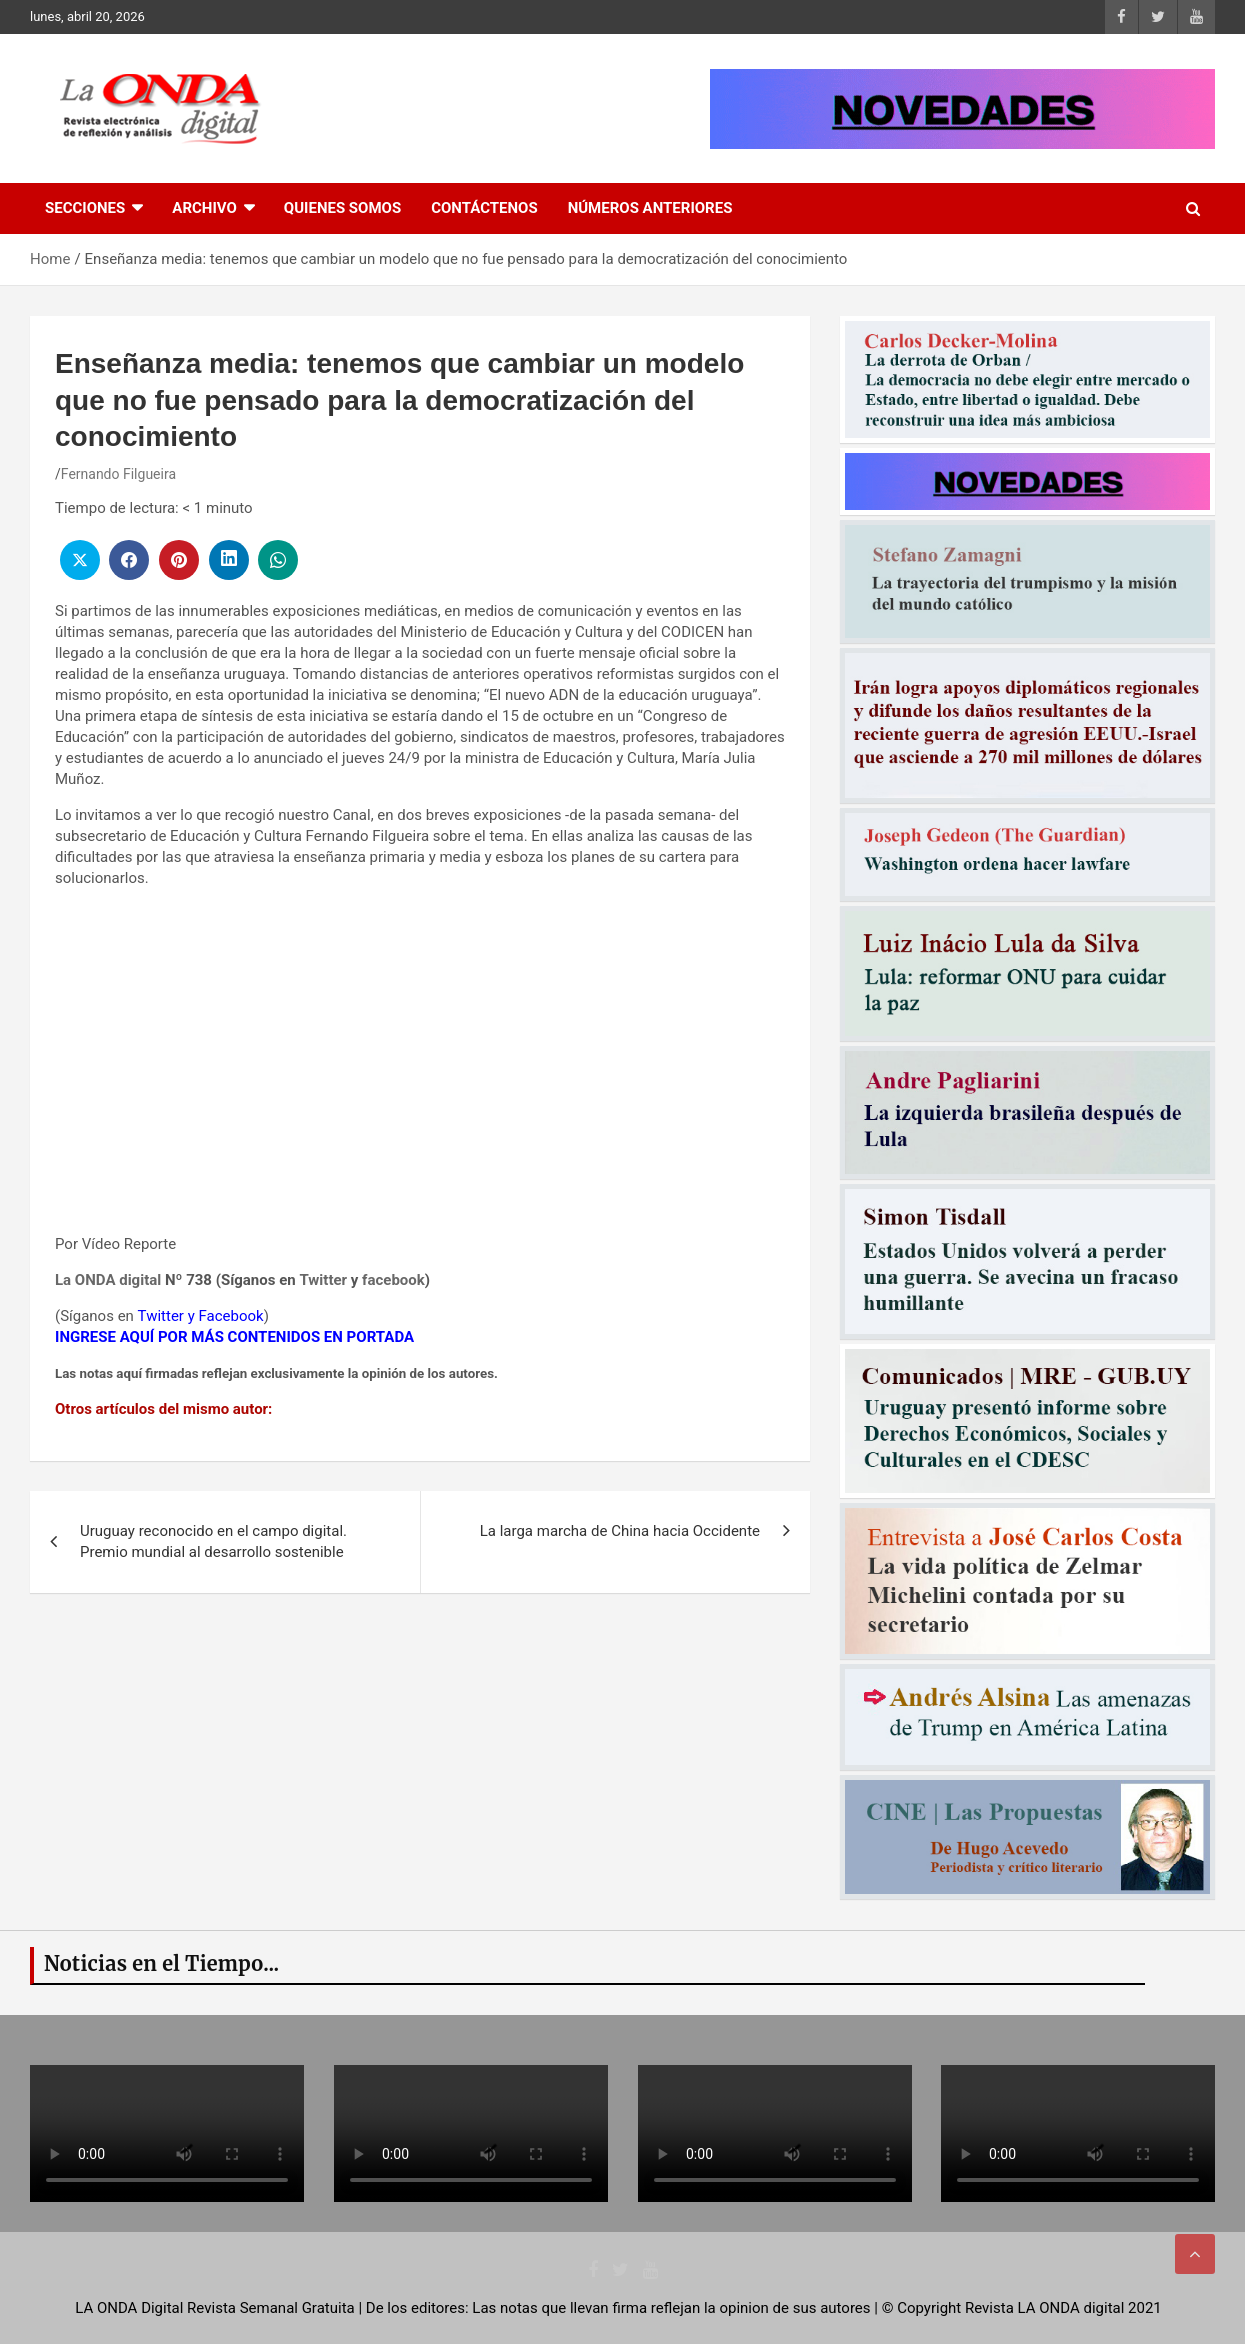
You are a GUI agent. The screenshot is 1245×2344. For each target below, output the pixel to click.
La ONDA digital (108, 1280)
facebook (393, 1280)
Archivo (204, 208)
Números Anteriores (650, 208)
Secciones (85, 208)
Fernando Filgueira (118, 474)
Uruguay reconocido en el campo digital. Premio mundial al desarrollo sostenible (213, 1541)
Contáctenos (484, 208)
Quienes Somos (342, 208)
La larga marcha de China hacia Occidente (620, 1531)
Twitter (323, 1280)
